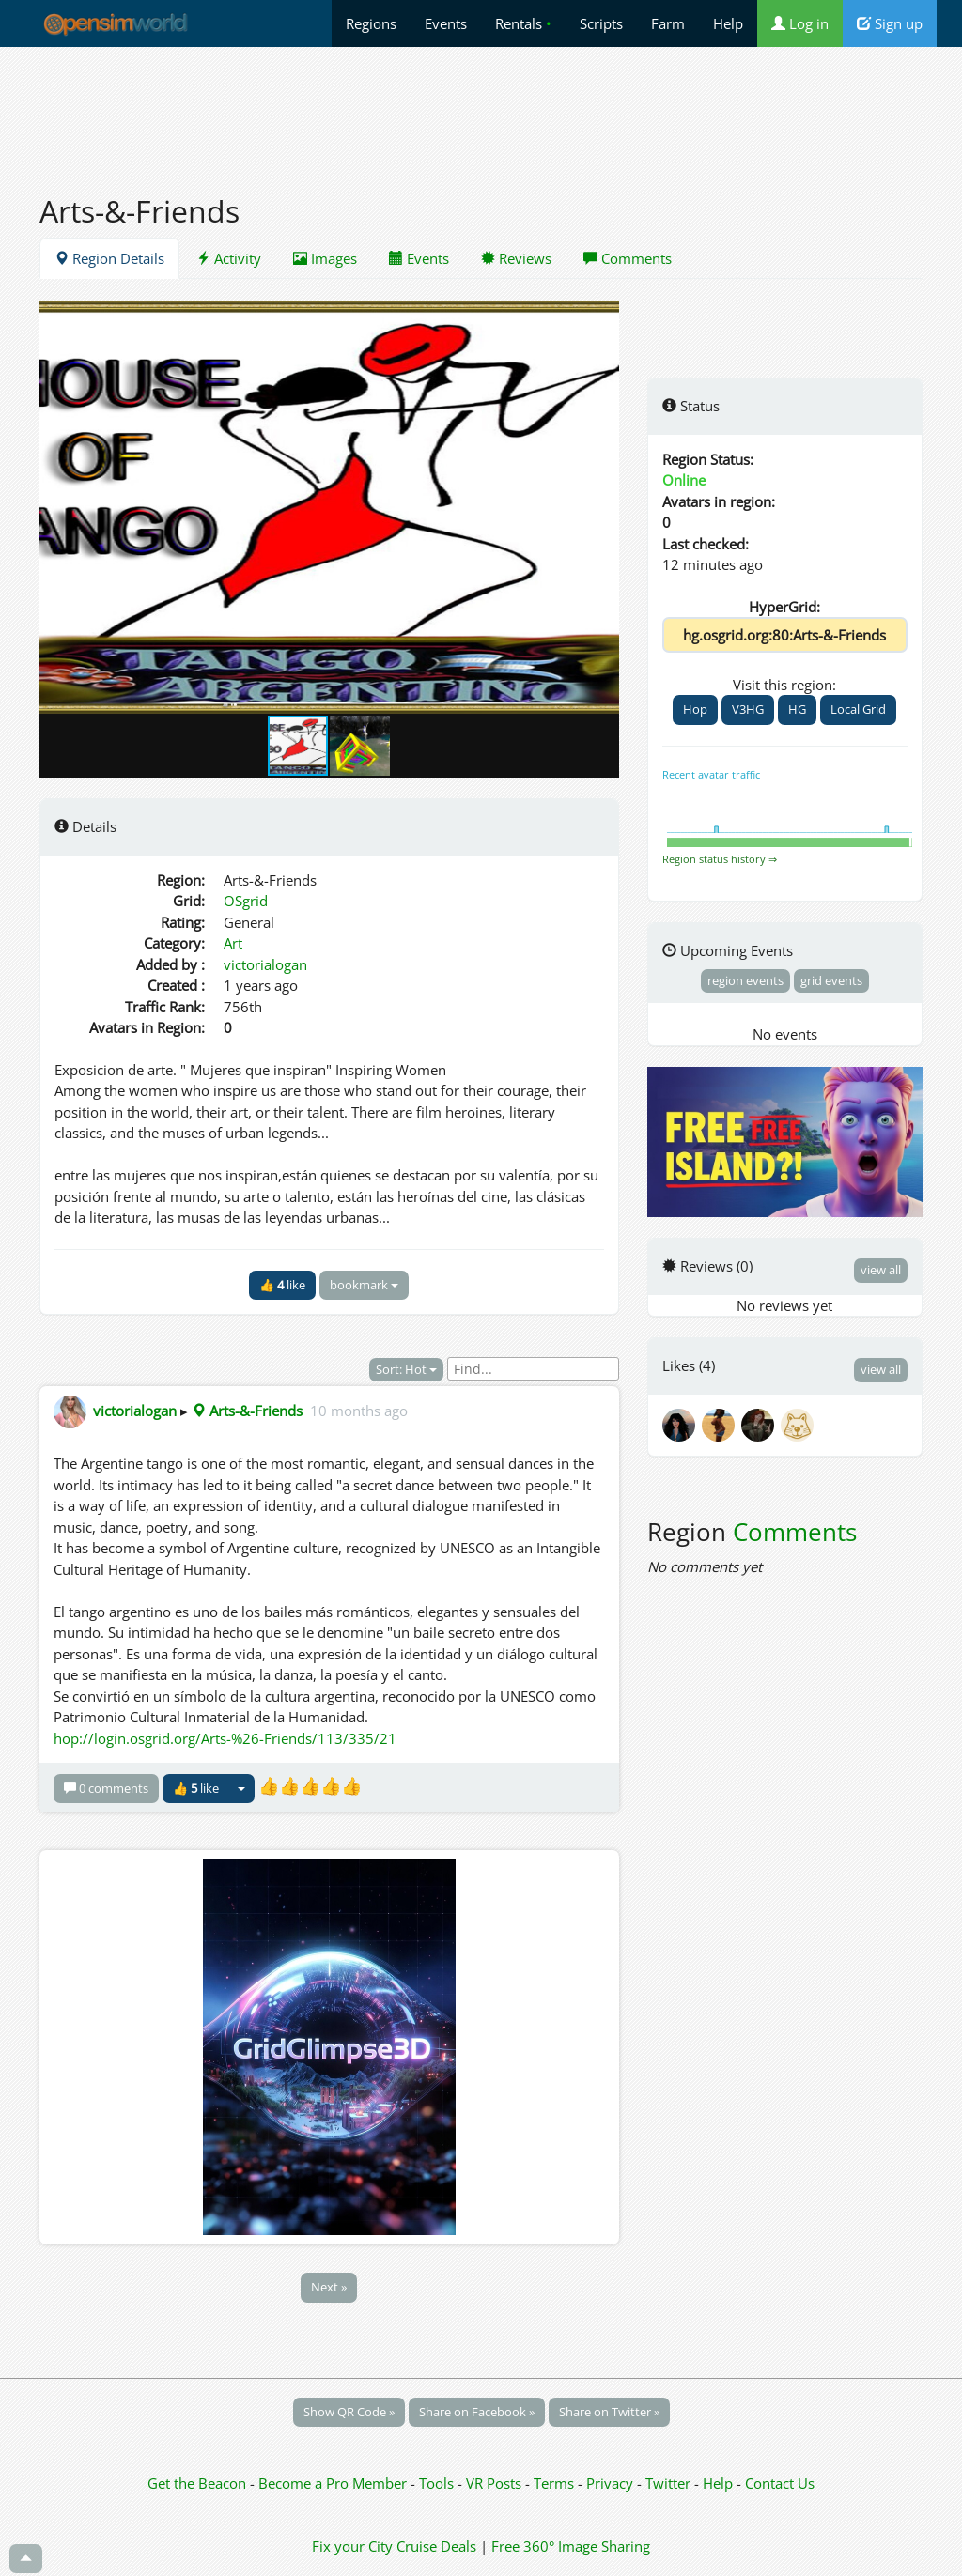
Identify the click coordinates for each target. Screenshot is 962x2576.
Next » (329, 2286)
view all (881, 1269)
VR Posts (495, 2483)
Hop (695, 709)
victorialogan (265, 964)
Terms (556, 2483)
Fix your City (352, 2546)
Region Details (109, 258)
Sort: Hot (406, 1369)
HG (797, 709)
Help (728, 23)
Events (446, 23)
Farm (668, 23)
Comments (627, 258)
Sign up (890, 23)
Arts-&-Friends (247, 1410)
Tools (438, 2483)
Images (325, 258)
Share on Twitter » (609, 2411)
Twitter (667, 2483)
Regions (371, 23)
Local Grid (858, 709)
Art (233, 942)
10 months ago (359, 1410)
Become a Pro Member (334, 2483)
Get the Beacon (196, 2483)
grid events (831, 980)
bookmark (364, 1284)
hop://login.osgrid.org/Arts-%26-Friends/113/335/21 (225, 1738)
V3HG (748, 709)
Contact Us (780, 2483)
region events (745, 980)
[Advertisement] (481, 110)
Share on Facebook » (477, 2411)
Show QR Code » (349, 2411)
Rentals (523, 23)
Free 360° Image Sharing (570, 2546)
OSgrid (246, 900)
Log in (800, 23)
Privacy (609, 2483)
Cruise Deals (436, 2546)
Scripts (601, 23)
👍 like (282, 1284)
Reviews (516, 258)
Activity (228, 258)
